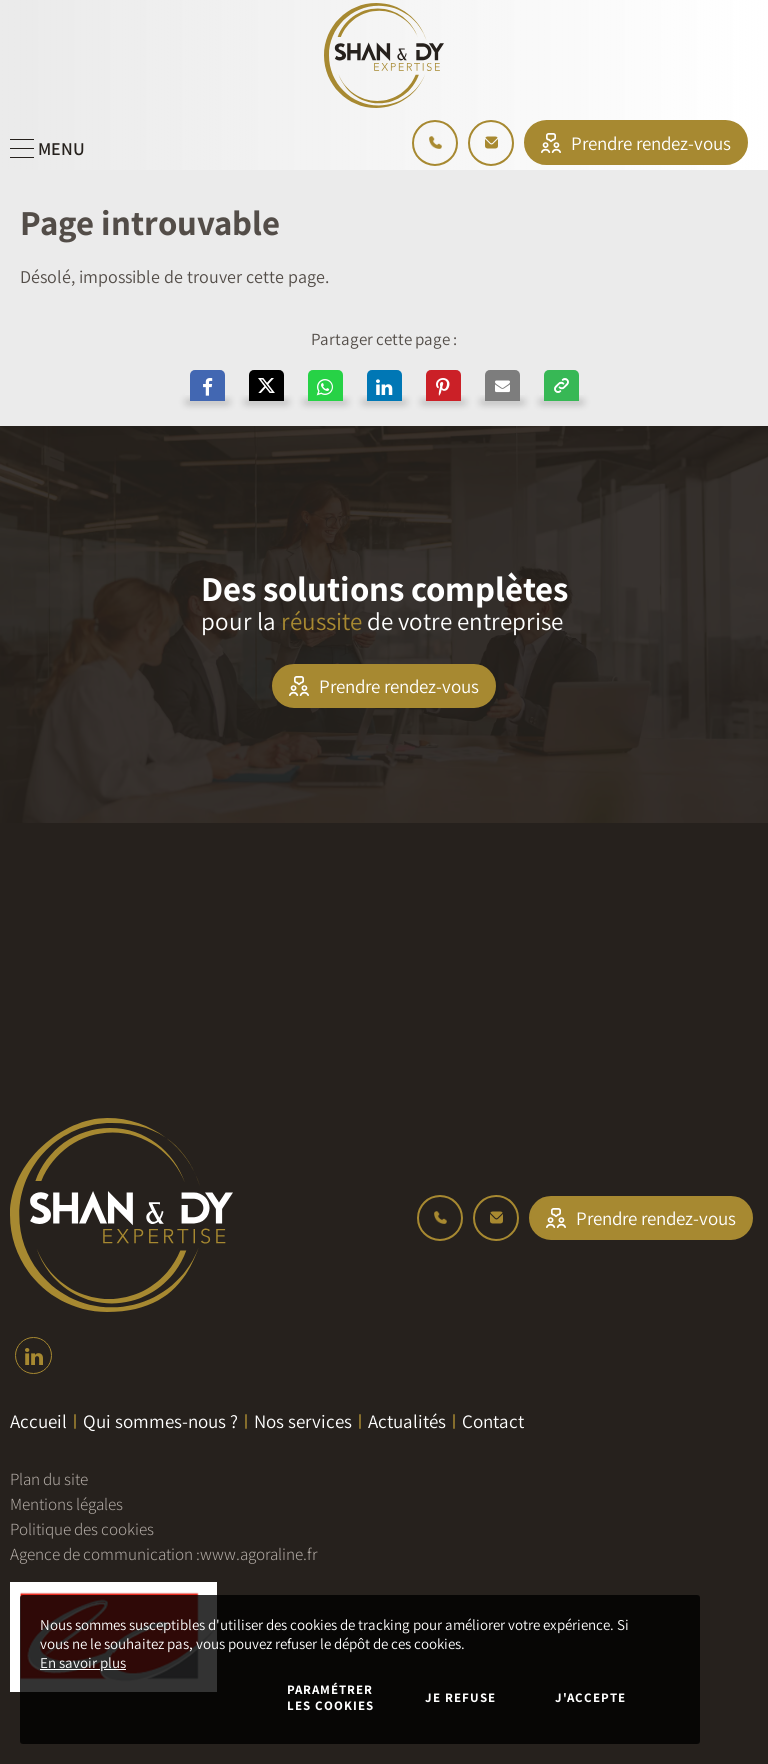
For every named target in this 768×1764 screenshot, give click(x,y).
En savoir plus (83, 1662)
